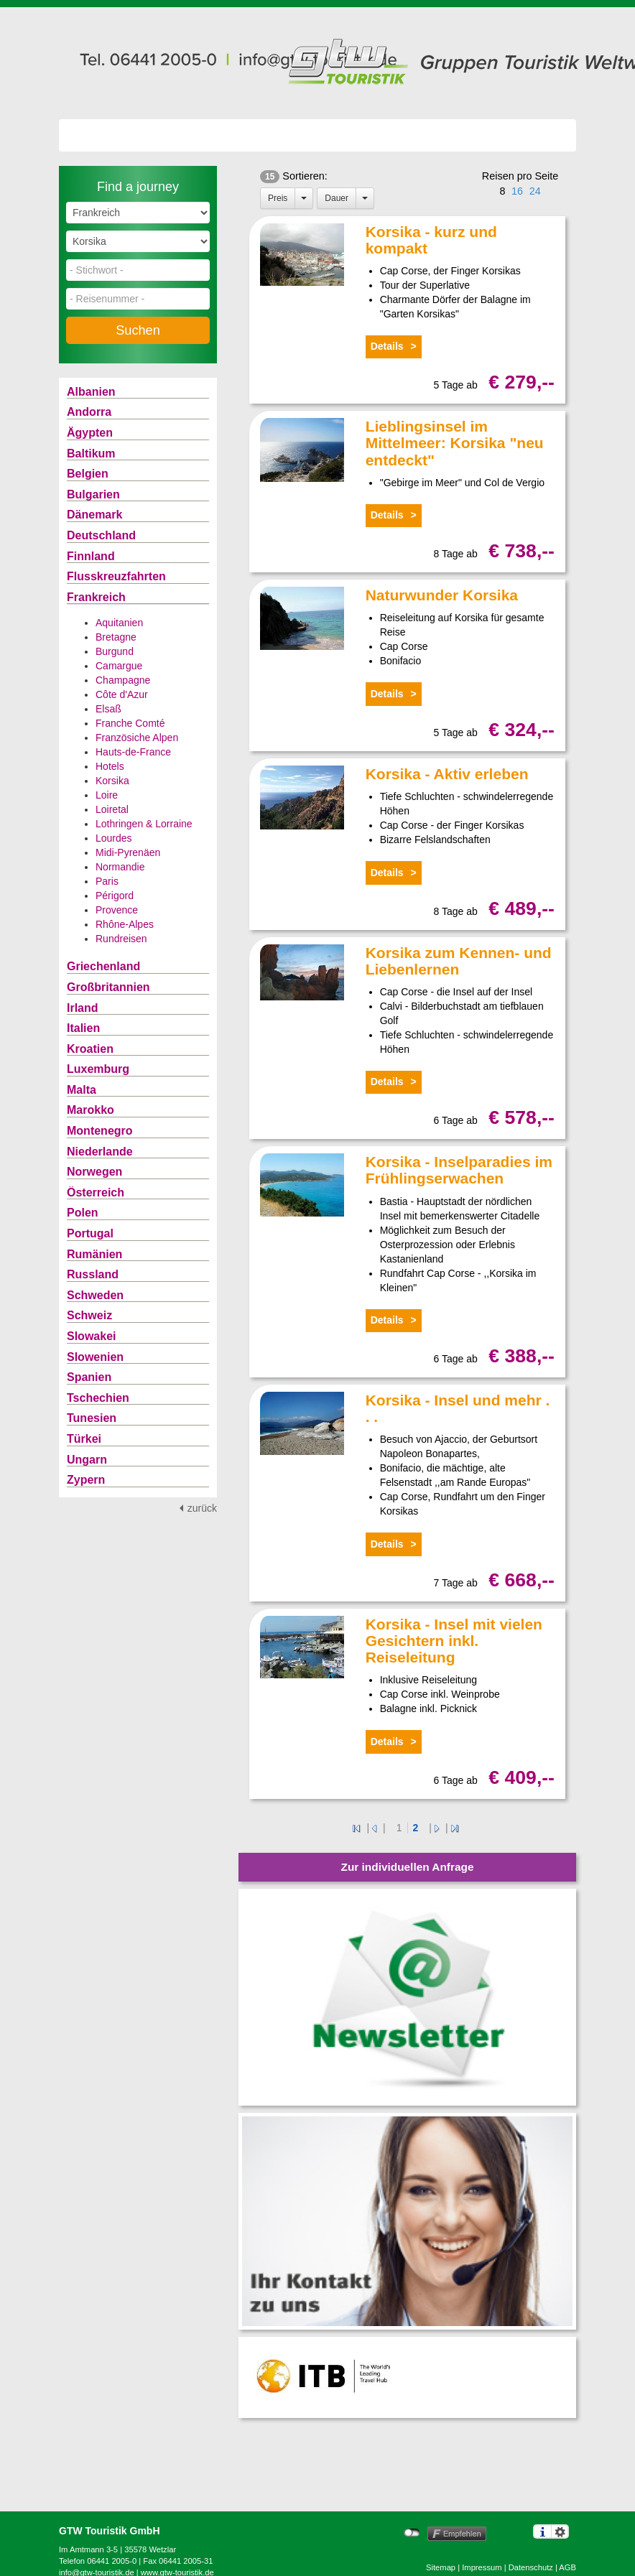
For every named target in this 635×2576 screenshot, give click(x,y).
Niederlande (100, 1151)
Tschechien (98, 1398)
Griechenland (103, 966)
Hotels (110, 766)
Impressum (481, 2567)
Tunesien (91, 1418)
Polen (82, 1212)
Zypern (86, 1480)
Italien (83, 1028)
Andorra (89, 412)
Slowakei (91, 1336)
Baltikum (91, 453)
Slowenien (95, 1357)
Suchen (138, 330)
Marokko (90, 1110)
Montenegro (100, 1131)
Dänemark (94, 514)
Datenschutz (531, 2567)
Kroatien (90, 1049)
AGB (567, 2567)
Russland (93, 1274)
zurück (202, 1508)
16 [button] (517, 191)
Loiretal (112, 809)
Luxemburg (98, 1069)
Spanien (89, 1377)
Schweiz (89, 1315)
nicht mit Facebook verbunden (412, 2533)
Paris (107, 881)
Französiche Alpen (137, 737)
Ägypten (90, 433)
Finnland (91, 556)
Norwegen (94, 1172)
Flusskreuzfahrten (116, 576)
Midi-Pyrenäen (128, 852)
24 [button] (535, 191)
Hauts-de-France (133, 752)
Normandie (120, 867)
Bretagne (116, 637)
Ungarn (87, 1460)
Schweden (95, 1295)
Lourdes (114, 838)
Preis (277, 198)
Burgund (115, 651)
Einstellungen (560, 2531)
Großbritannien (108, 987)
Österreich (95, 1192)
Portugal (90, 1233)
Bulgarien (93, 494)
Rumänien (94, 1254)
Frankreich (96, 597)
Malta (81, 1090)
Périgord (115, 895)
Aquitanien (119, 622)
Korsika (112, 780)
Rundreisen (121, 938)
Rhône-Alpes (125, 924)
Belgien (87, 474)
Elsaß (108, 709)
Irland (82, 1008)
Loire (107, 795)
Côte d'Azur (122, 694)
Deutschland (101, 535)
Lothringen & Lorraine (144, 823)
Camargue (119, 665)
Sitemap (440, 2567)
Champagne (123, 680)
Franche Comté (130, 723)
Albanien (91, 392)
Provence (117, 910)
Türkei (84, 1439)
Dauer (336, 198)
